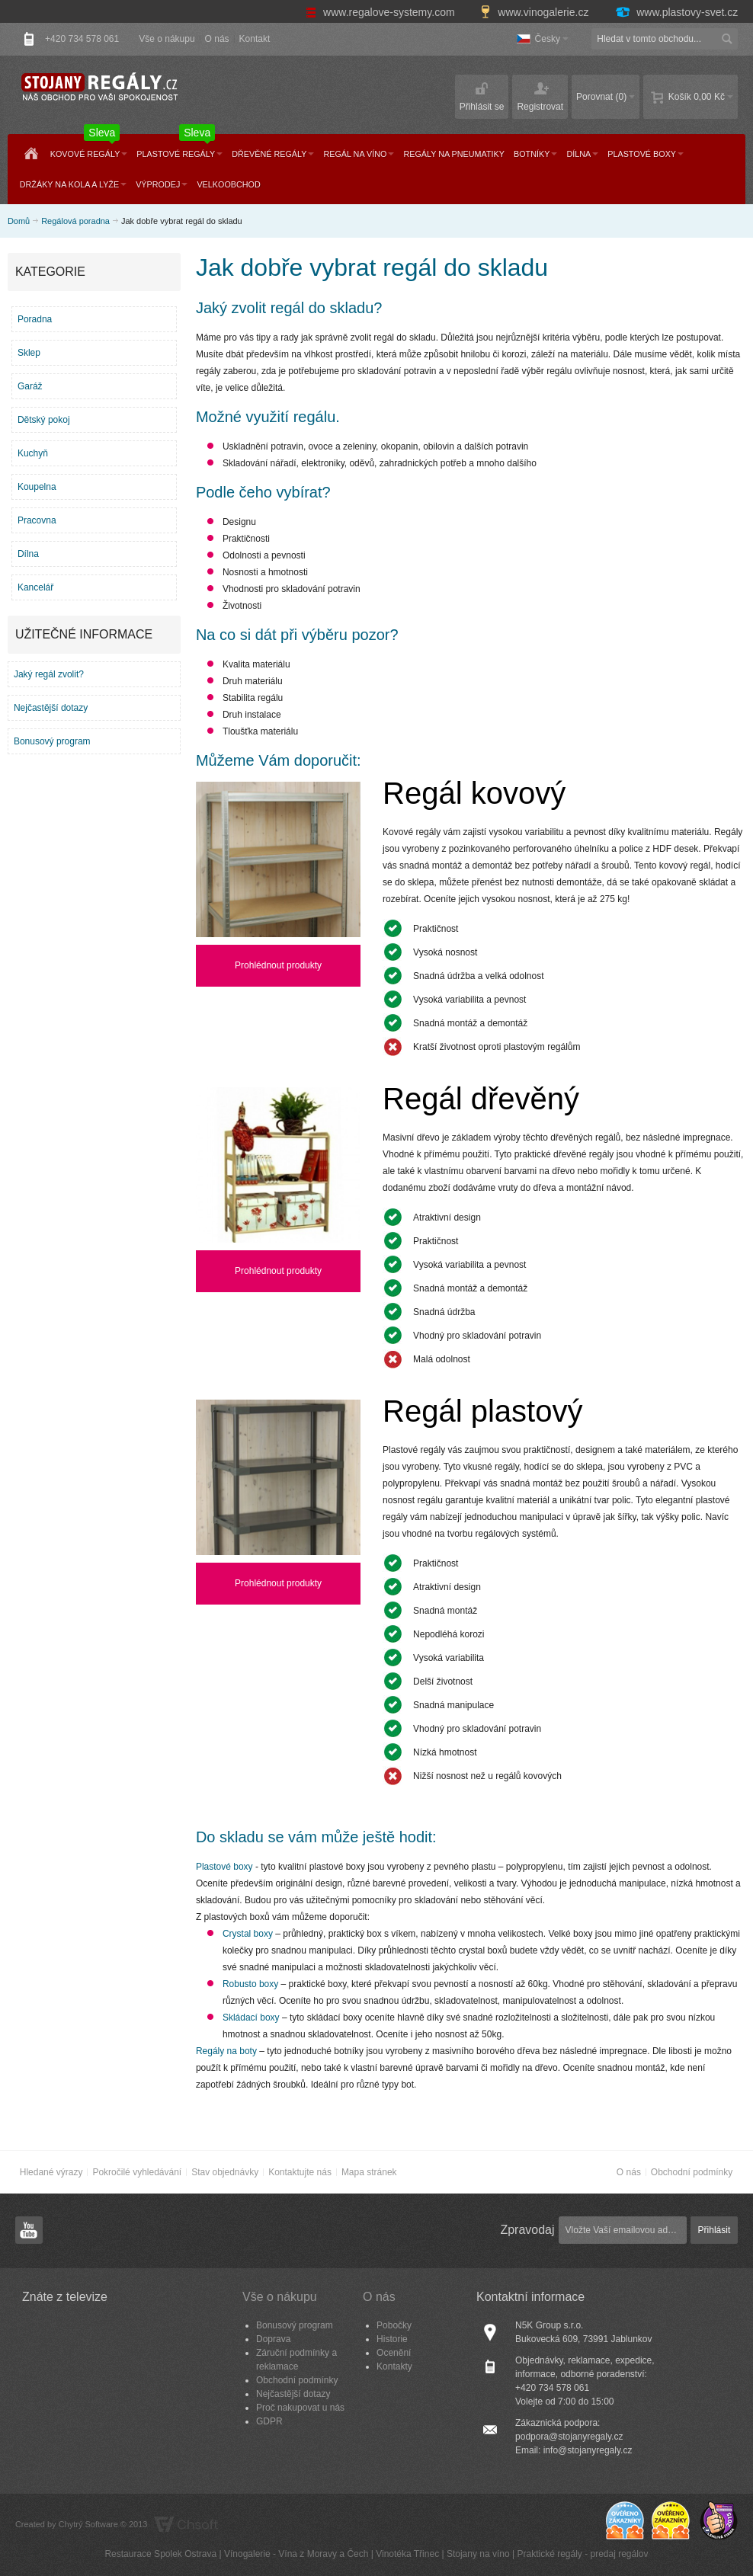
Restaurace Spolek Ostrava (160, 2554)
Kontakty (394, 2366)
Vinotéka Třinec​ (407, 2554)
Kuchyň (33, 453)
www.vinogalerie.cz (535, 12)
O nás (217, 39)
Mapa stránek (369, 2172)
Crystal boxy (248, 1933)
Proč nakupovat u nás (300, 2407)
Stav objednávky (224, 2172)
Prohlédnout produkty (278, 965)
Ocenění (393, 2352)
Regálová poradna (75, 221)
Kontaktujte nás (300, 2172)
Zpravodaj (527, 2229)
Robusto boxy (250, 1984)
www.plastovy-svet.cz (676, 12)
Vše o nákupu (166, 39)
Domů (19, 221)
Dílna (28, 554)
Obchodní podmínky (691, 2172)
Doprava (273, 2339)
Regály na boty (226, 2051)
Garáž (30, 386)
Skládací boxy (251, 2017)
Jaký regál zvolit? (49, 674)
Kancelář (35, 587)
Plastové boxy (224, 1866)
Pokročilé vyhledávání (136, 2172)
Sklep (29, 352)
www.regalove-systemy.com (381, 12)
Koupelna (37, 487)
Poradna (35, 319)
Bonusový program (52, 741)
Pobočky (394, 2325)
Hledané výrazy (51, 2172)
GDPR (269, 2421)
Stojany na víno (478, 2554)
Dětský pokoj (44, 419)
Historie (392, 2339)
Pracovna (37, 520)
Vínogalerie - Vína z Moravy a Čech (296, 2554)
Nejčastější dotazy (51, 707)
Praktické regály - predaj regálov (582, 2554)
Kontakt (255, 39)
